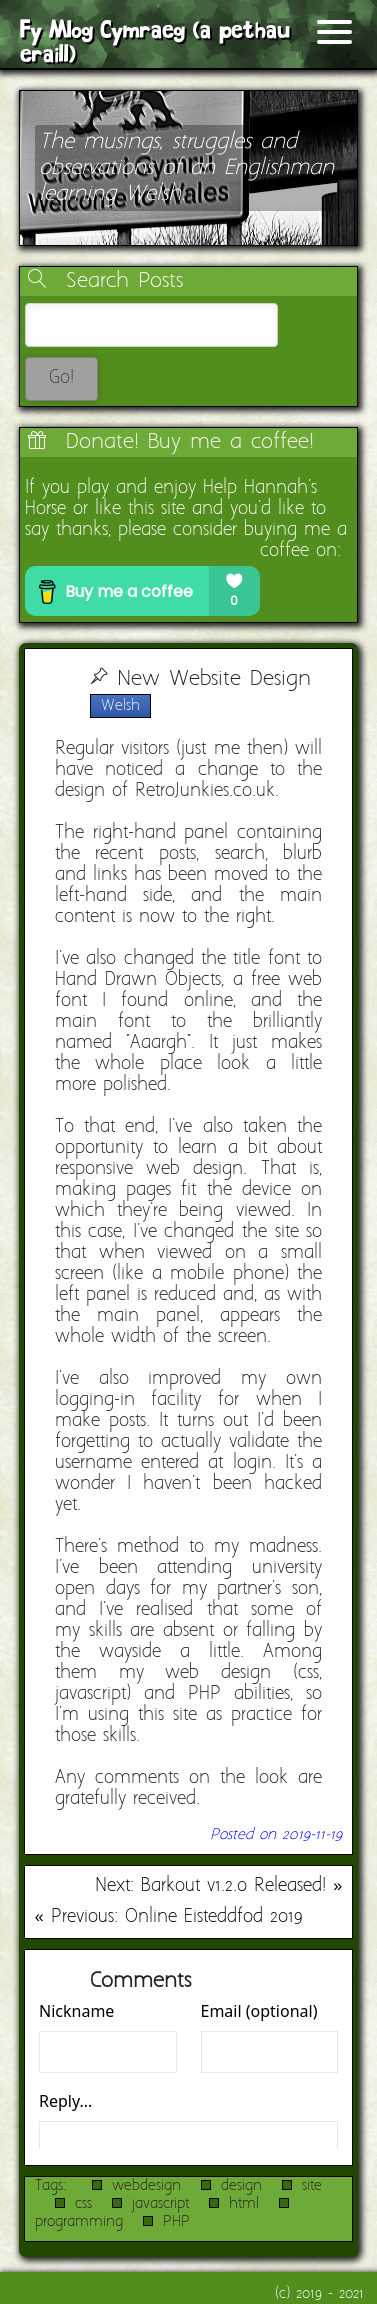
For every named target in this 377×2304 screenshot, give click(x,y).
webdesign (146, 2186)
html (244, 2204)
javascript (160, 2204)
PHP (176, 2222)
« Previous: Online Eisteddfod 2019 (168, 1917)
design (241, 2186)
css (83, 2204)
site (312, 2186)
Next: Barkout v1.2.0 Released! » (218, 1886)
